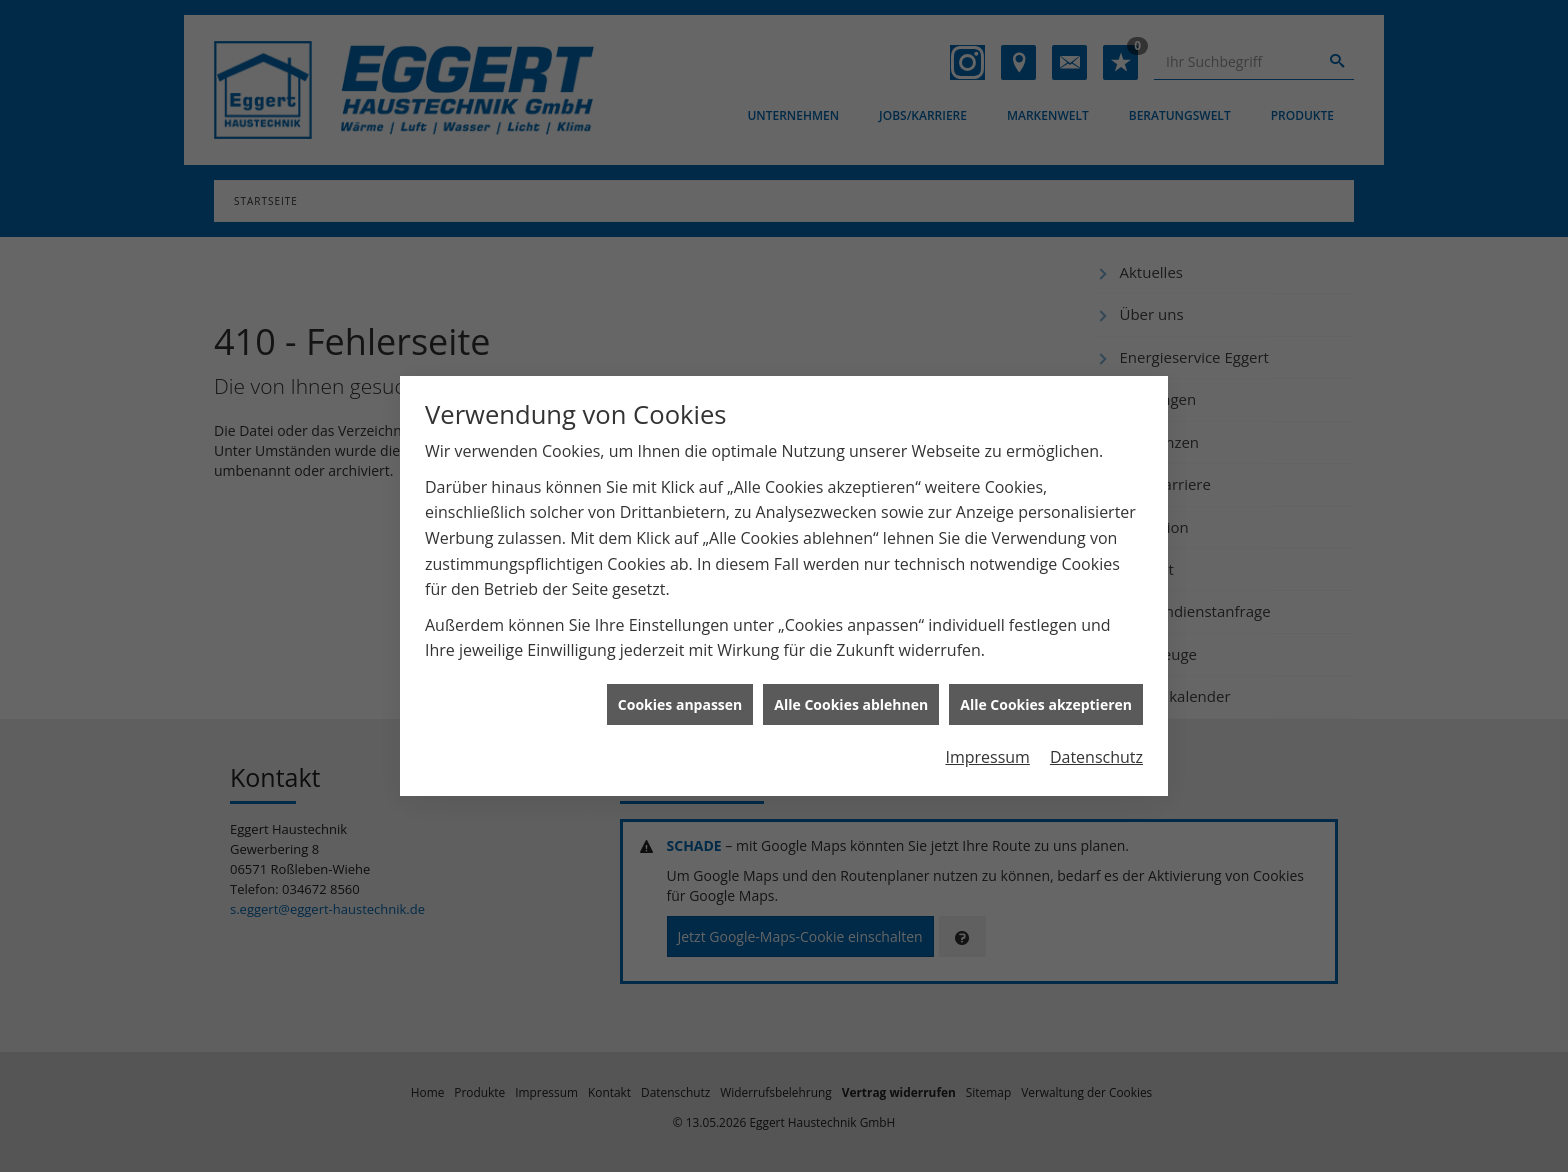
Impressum (987, 752)
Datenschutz (1096, 752)
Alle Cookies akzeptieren (1046, 698)
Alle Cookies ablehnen (851, 698)
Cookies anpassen (680, 698)
